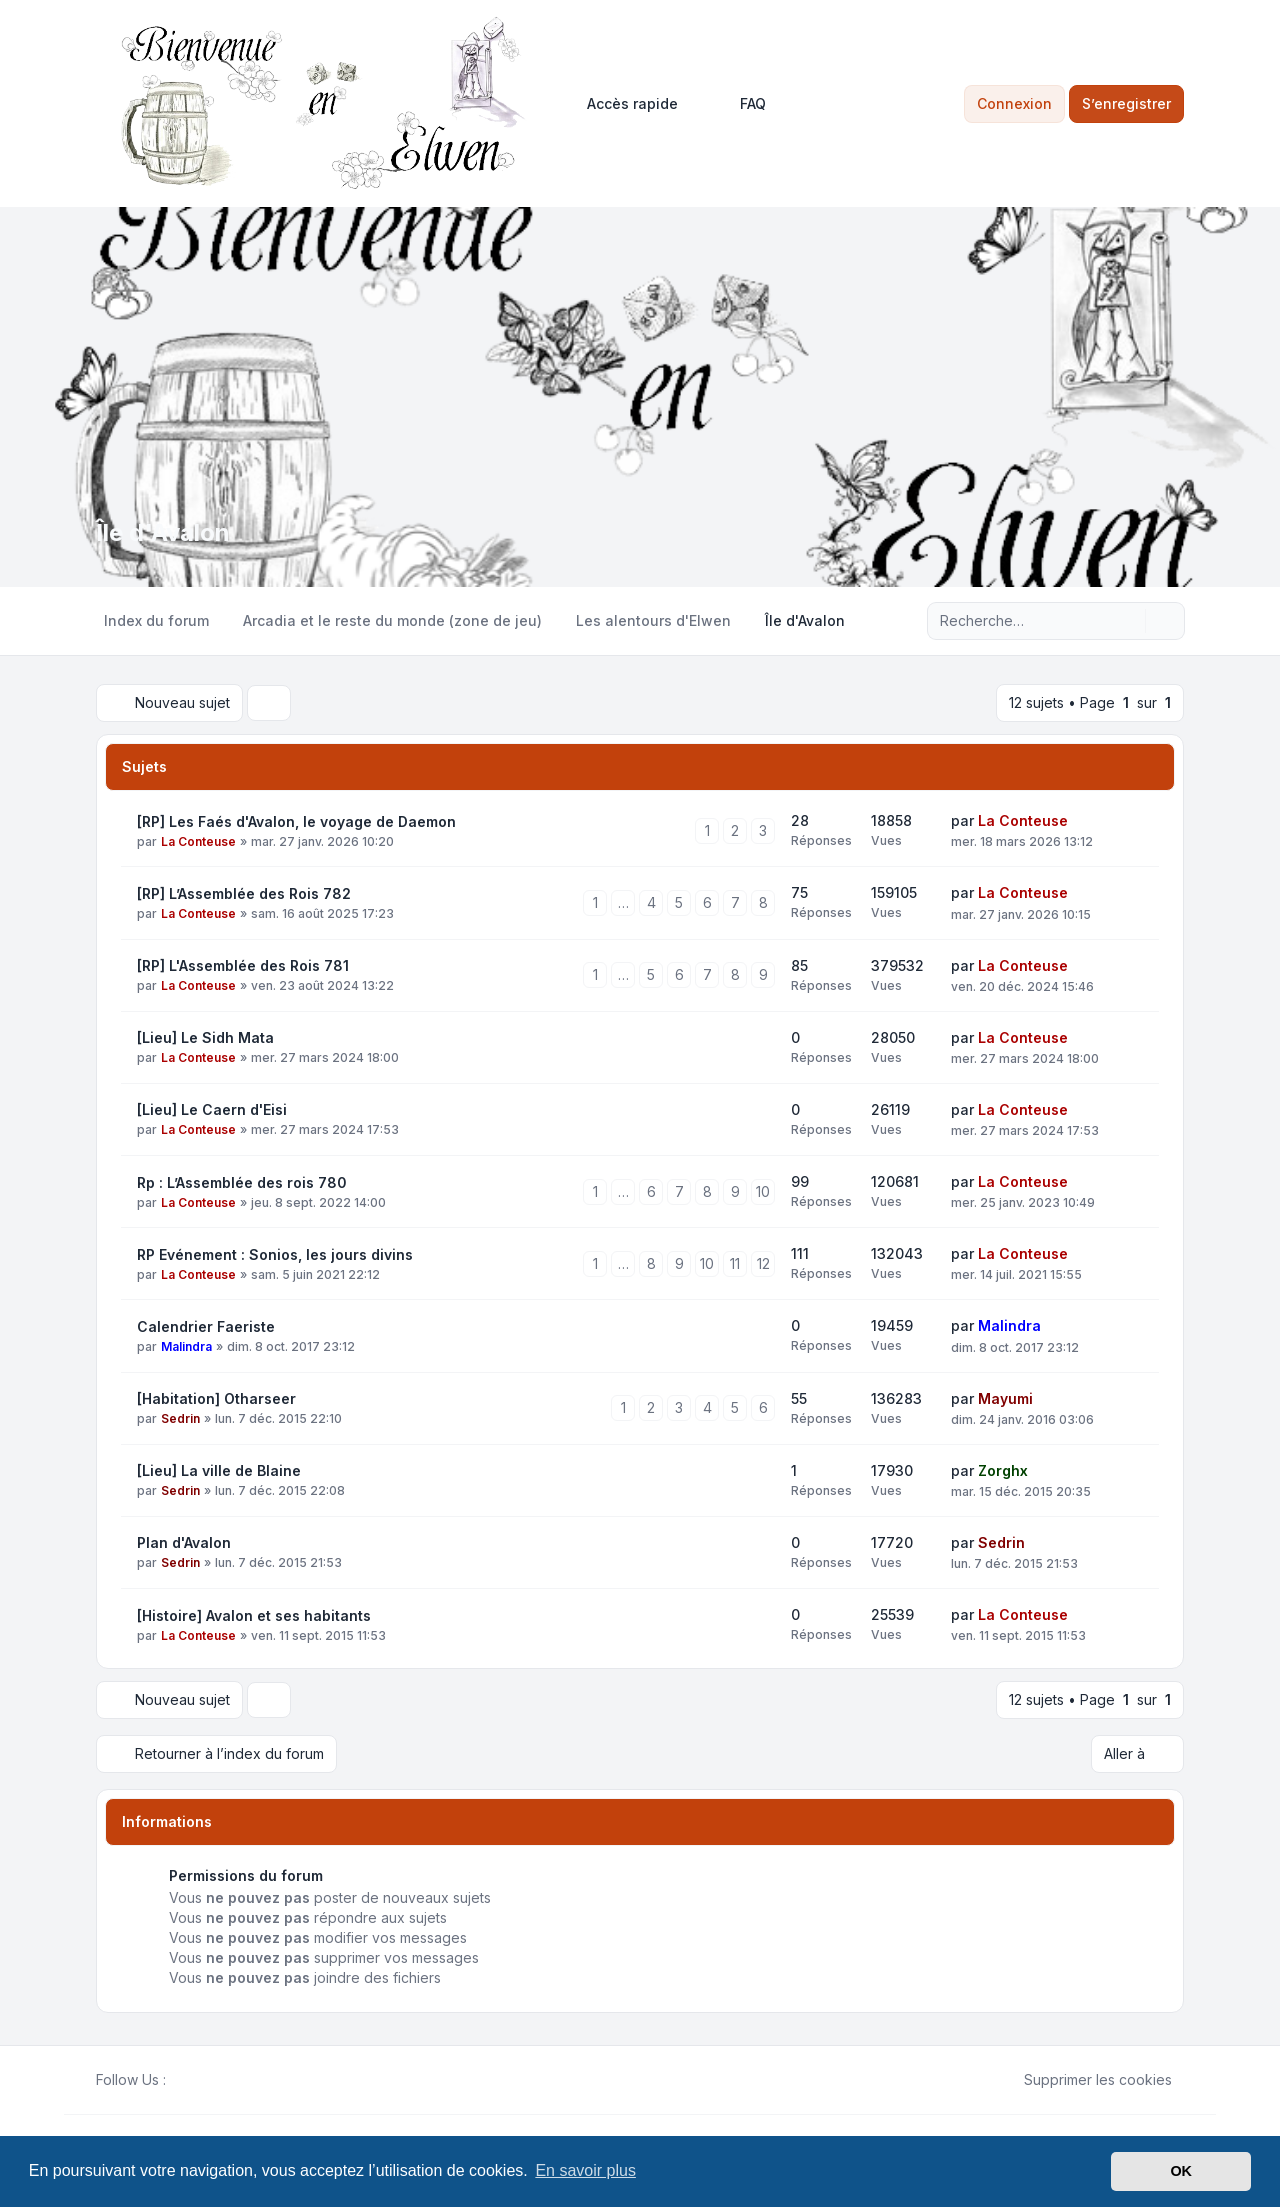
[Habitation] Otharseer (216, 1398)
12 (763, 1263)
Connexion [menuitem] (1014, 103)
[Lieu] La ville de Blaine (219, 1470)
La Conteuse (198, 841)
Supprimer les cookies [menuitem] (1085, 2080)
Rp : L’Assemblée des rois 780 (242, 1182)
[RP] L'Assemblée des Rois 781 (243, 965)
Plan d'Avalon (184, 1542)
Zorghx (1003, 1470)
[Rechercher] (1128, 621)
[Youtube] (210, 2080)
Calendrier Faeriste (206, 1326)
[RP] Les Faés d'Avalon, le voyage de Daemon (296, 821)
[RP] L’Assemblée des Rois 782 (244, 893)
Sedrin (180, 1418)
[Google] (226, 2080)
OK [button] (1181, 2171)
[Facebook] (178, 2080)
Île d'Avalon (163, 532)
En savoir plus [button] (585, 2170)
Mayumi (1005, 1398)
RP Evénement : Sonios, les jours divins (275, 1254)
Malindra (186, 1346)
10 (763, 1191)
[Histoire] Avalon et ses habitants (254, 1615)
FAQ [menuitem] (740, 104)
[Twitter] (194, 2080)
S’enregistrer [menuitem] (1126, 103)
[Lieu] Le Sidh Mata (205, 1037)
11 (735, 1263)
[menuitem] (623, 104)
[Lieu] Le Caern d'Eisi (212, 1109)
